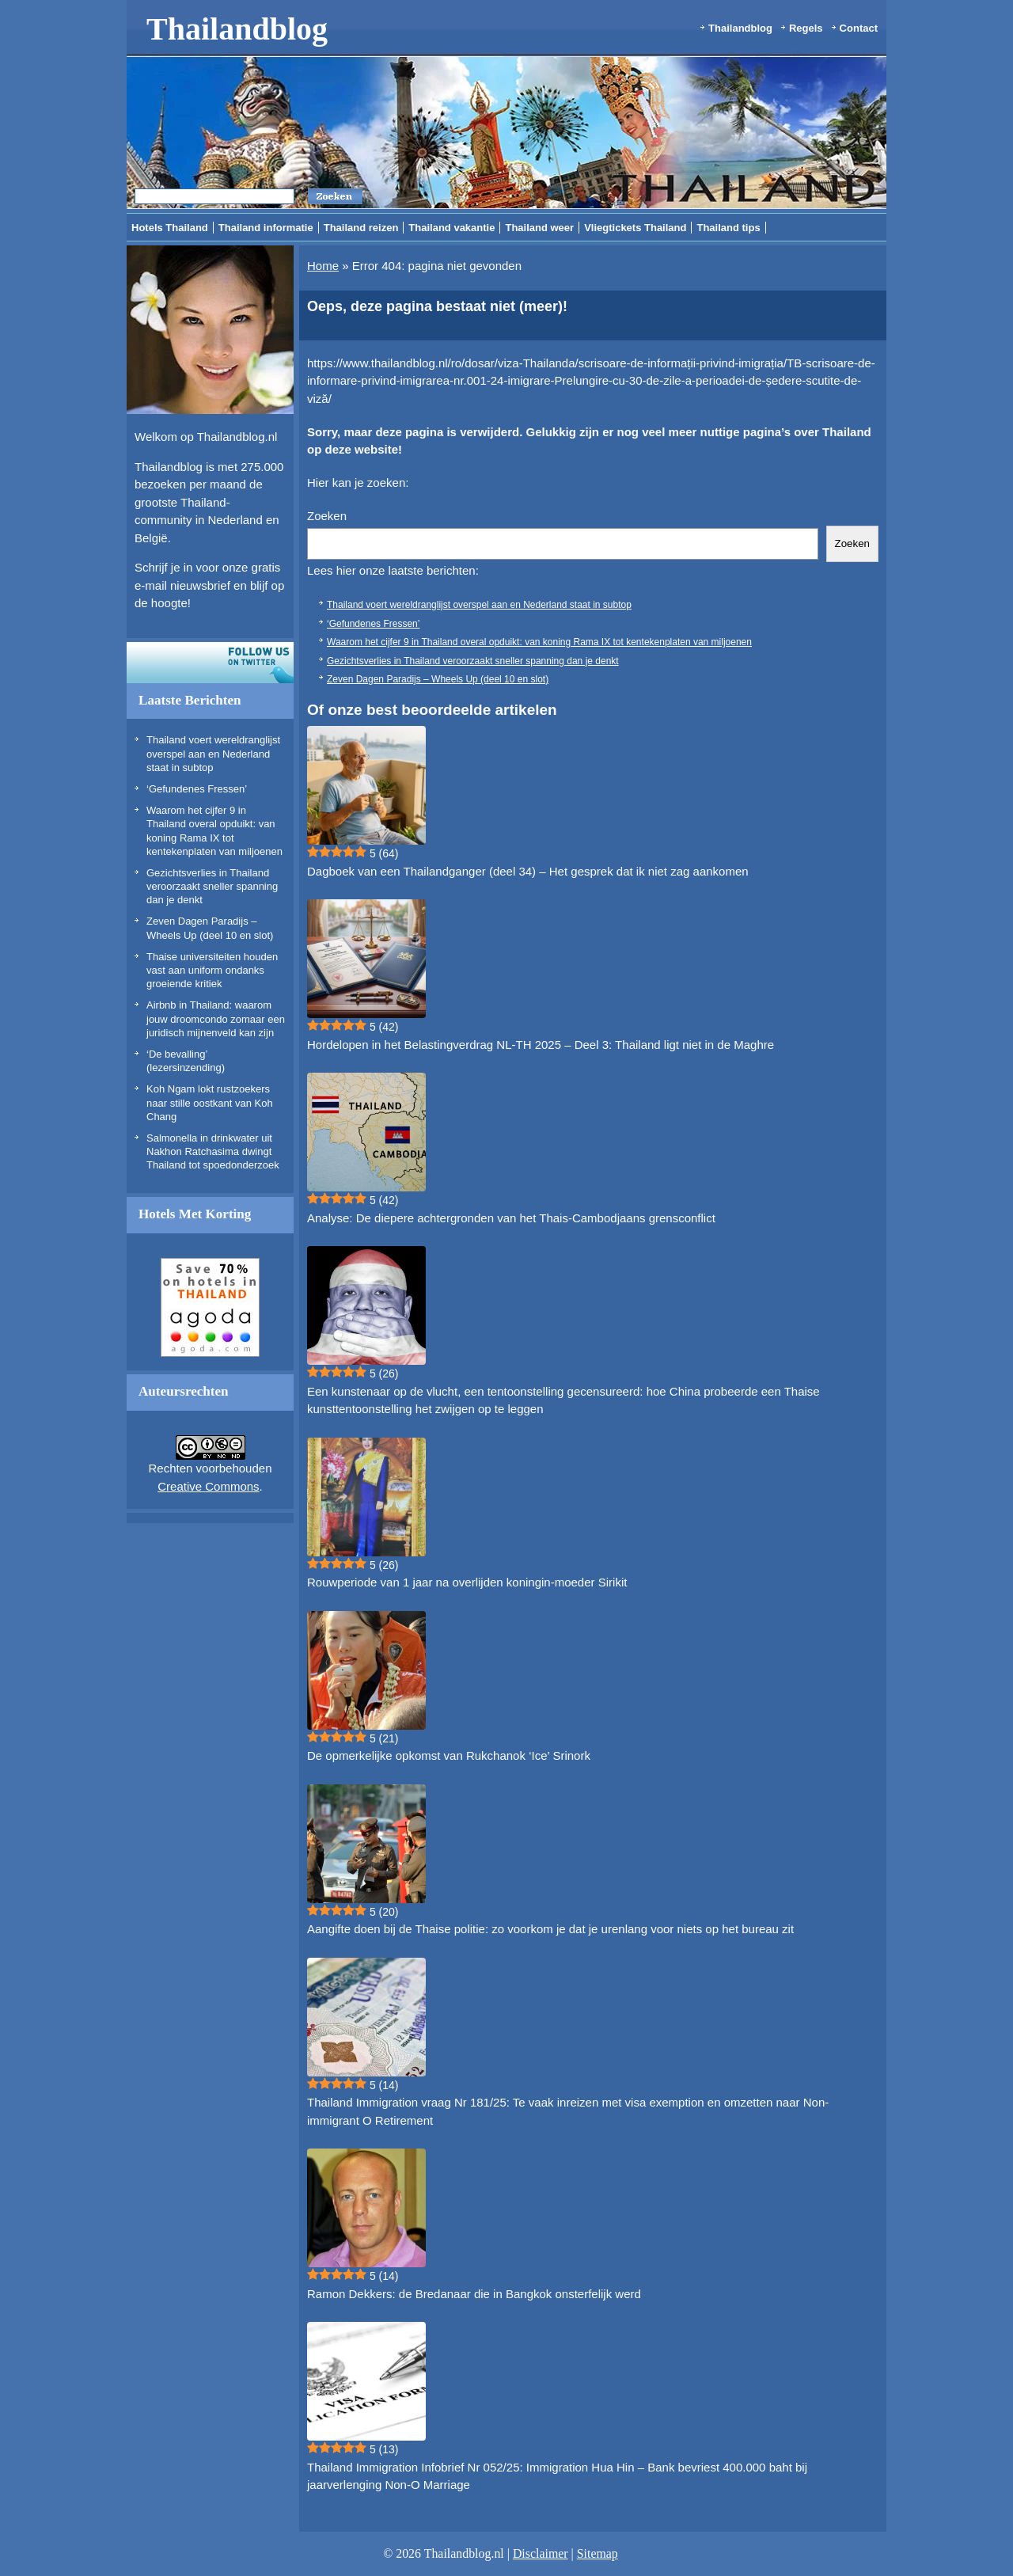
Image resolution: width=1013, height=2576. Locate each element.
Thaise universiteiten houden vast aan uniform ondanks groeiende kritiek (212, 970)
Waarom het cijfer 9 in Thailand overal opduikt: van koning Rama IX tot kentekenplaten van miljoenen (539, 642)
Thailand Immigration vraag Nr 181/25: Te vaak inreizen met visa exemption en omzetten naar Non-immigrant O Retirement (568, 2111)
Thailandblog (237, 29)
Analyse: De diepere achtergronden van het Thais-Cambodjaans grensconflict (511, 1218)
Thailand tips (728, 228)
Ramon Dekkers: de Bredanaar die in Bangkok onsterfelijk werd (474, 2294)
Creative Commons (208, 1486)
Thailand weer (539, 228)
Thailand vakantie (451, 228)
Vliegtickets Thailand (635, 228)
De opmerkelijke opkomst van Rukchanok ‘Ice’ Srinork (448, 1755)
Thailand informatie (265, 228)
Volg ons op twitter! (210, 662)
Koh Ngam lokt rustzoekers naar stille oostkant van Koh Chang (209, 1103)
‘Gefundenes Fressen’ (196, 789)
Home (323, 265)
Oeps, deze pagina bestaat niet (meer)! (437, 306)
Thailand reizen (361, 228)
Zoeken (327, 515)
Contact (859, 28)
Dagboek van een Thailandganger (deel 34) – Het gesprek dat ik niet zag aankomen (528, 871)
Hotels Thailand (169, 228)
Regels (806, 28)
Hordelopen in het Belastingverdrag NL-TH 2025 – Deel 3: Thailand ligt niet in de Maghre (540, 1044)
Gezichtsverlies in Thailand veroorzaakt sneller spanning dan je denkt (212, 886)
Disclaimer (540, 2553)
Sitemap (597, 2553)
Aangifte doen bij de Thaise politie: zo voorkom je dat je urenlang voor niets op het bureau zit (550, 1929)
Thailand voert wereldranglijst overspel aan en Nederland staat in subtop (213, 753)
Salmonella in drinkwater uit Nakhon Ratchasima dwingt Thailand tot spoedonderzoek (212, 1152)
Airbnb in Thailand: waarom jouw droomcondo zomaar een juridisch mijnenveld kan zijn (215, 1019)
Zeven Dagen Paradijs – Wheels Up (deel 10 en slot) (437, 679)
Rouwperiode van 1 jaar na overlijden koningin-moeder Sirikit (467, 1582)
